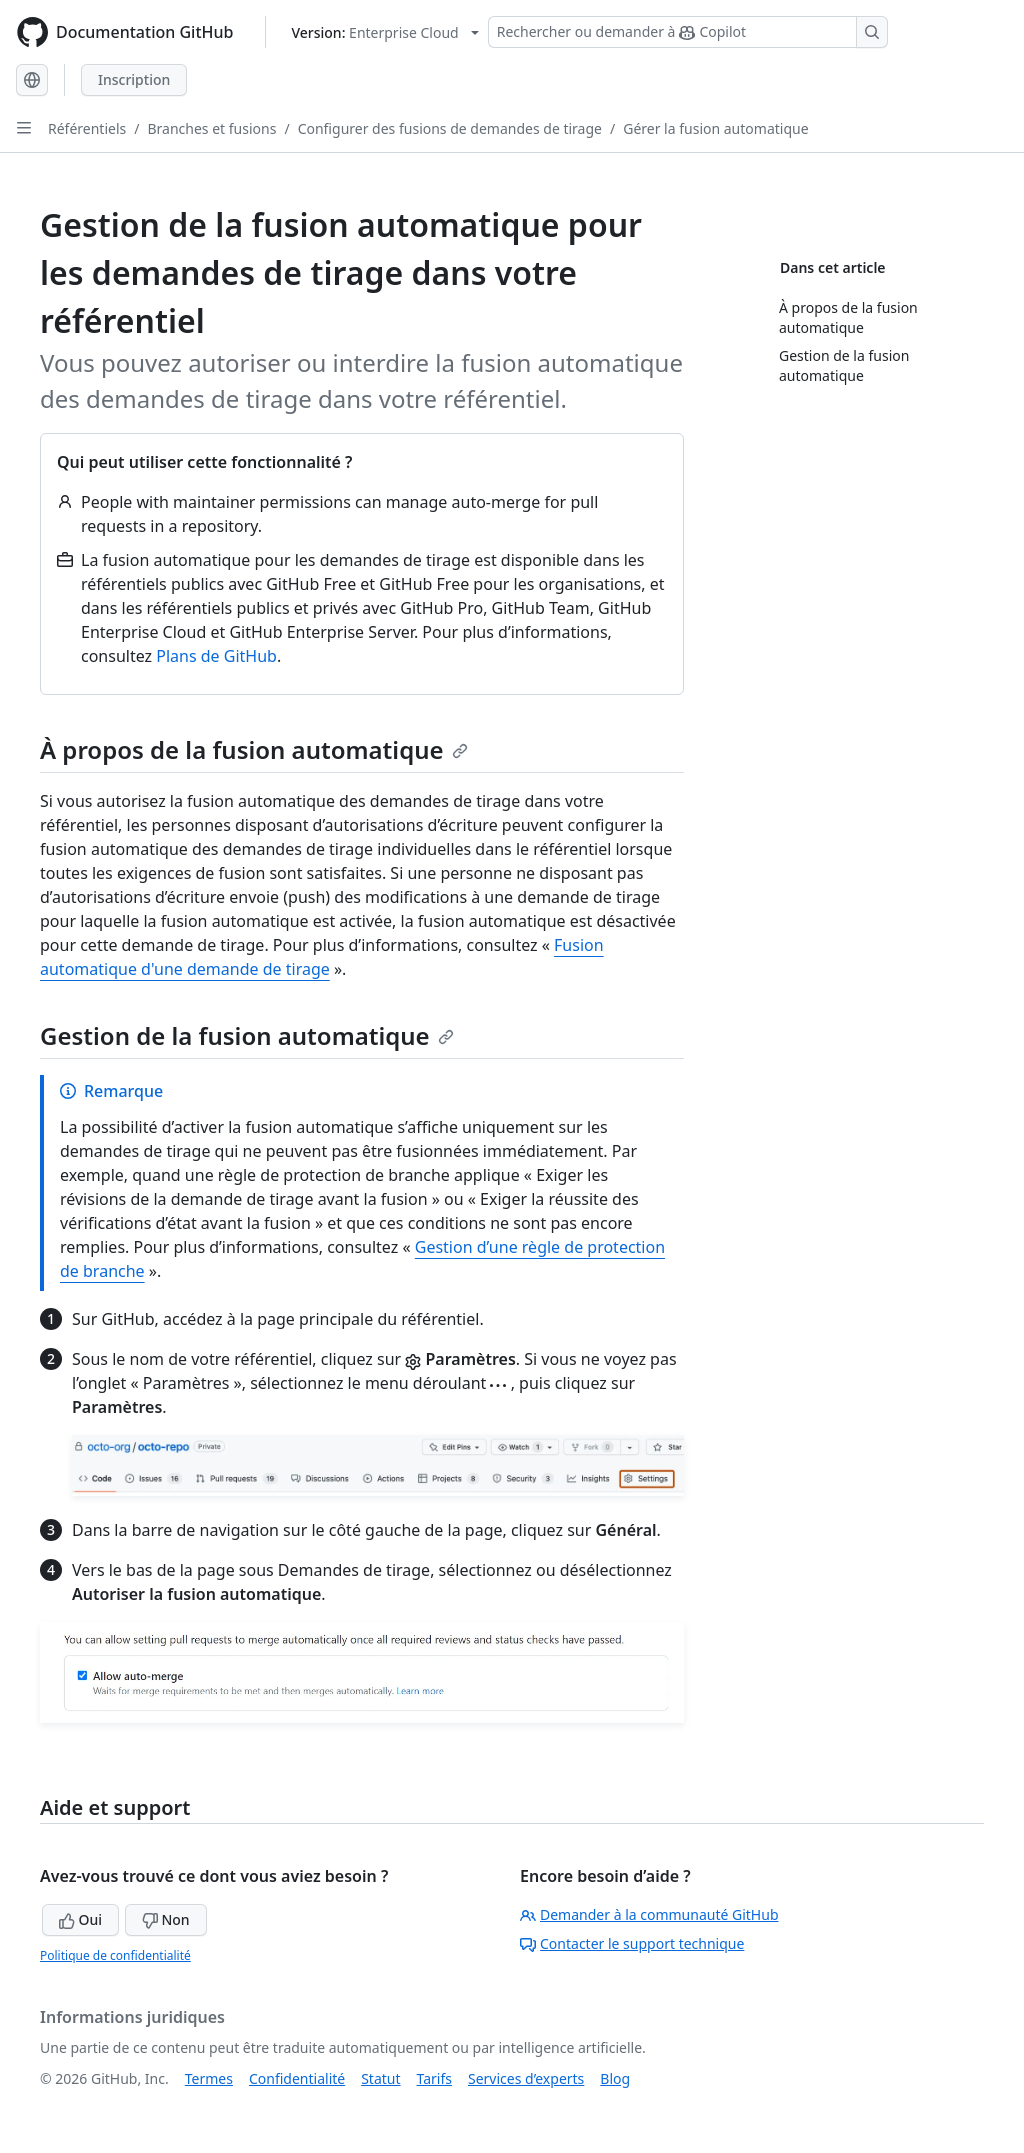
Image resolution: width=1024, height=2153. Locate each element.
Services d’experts (526, 2078)
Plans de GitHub (216, 656)
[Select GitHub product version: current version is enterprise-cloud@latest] (384, 32)
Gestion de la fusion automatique (247, 1035)
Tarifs (434, 2078)
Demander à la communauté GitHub (649, 1914)
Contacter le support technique (632, 1943)
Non (166, 1919)
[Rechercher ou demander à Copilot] (688, 32)
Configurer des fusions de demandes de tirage (450, 128)
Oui (80, 1919)
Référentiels (87, 128)
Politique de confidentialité (115, 1955)
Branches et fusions (211, 128)
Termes (209, 2078)
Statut (380, 2078)
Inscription (134, 79)
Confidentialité (297, 2078)
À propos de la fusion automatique (254, 749)
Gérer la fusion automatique (715, 128)
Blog (615, 2078)
